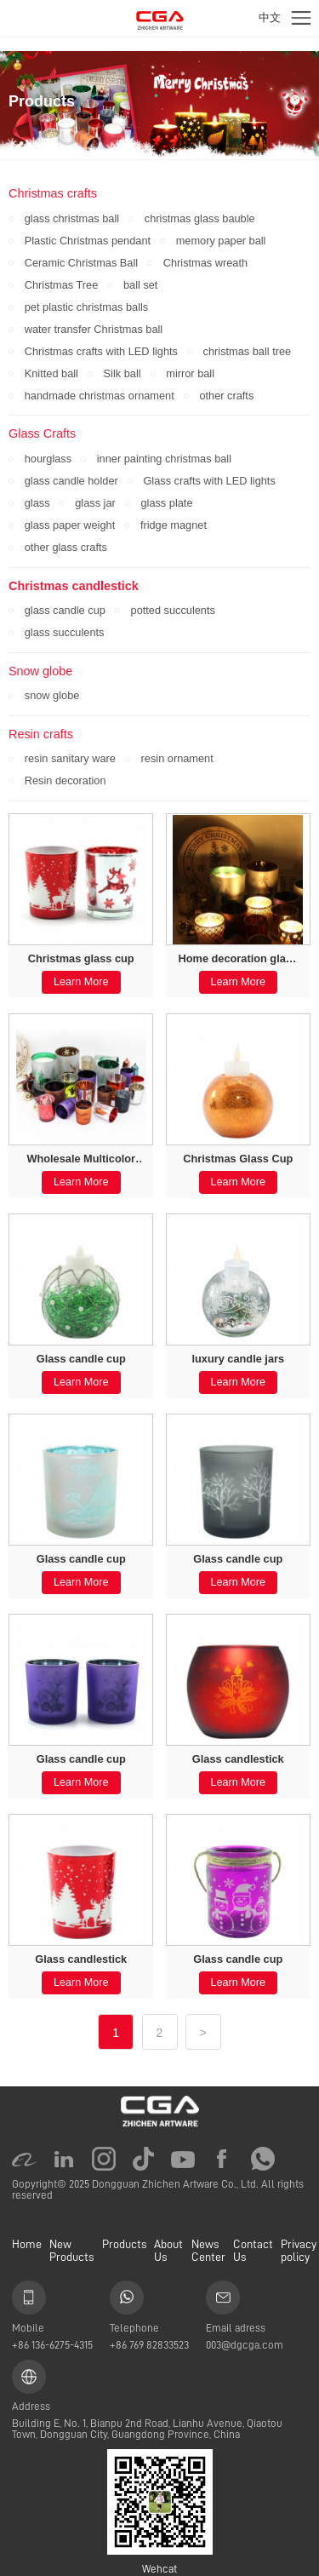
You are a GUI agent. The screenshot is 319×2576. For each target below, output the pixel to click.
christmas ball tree (247, 351)
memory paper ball (221, 240)
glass (37, 502)
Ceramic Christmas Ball (81, 262)
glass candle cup (65, 610)
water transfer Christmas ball (93, 329)
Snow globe (40, 671)
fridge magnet (173, 525)
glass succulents (65, 632)
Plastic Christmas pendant (88, 240)
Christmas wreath (205, 262)
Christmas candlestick (74, 586)
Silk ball (122, 373)
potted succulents (173, 610)
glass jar (95, 502)
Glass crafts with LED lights (209, 480)
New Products (71, 2250)
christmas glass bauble (200, 218)
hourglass (48, 458)
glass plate (166, 502)
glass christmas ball (72, 218)
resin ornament (177, 758)
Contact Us (253, 2250)
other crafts (226, 395)
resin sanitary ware (70, 758)
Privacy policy (298, 2250)
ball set (140, 284)
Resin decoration (65, 780)
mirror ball (190, 373)
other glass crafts (66, 547)
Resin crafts (41, 734)
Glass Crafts (42, 433)
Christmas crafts (53, 193)
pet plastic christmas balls (86, 307)
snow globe (52, 695)
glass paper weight (70, 525)
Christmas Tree (62, 284)
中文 (270, 17)
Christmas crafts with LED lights (101, 351)
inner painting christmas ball (164, 458)
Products (124, 2244)
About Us (168, 2250)
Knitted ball (51, 373)
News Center (208, 2250)
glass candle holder (71, 480)
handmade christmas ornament (99, 395)
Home (27, 2244)
